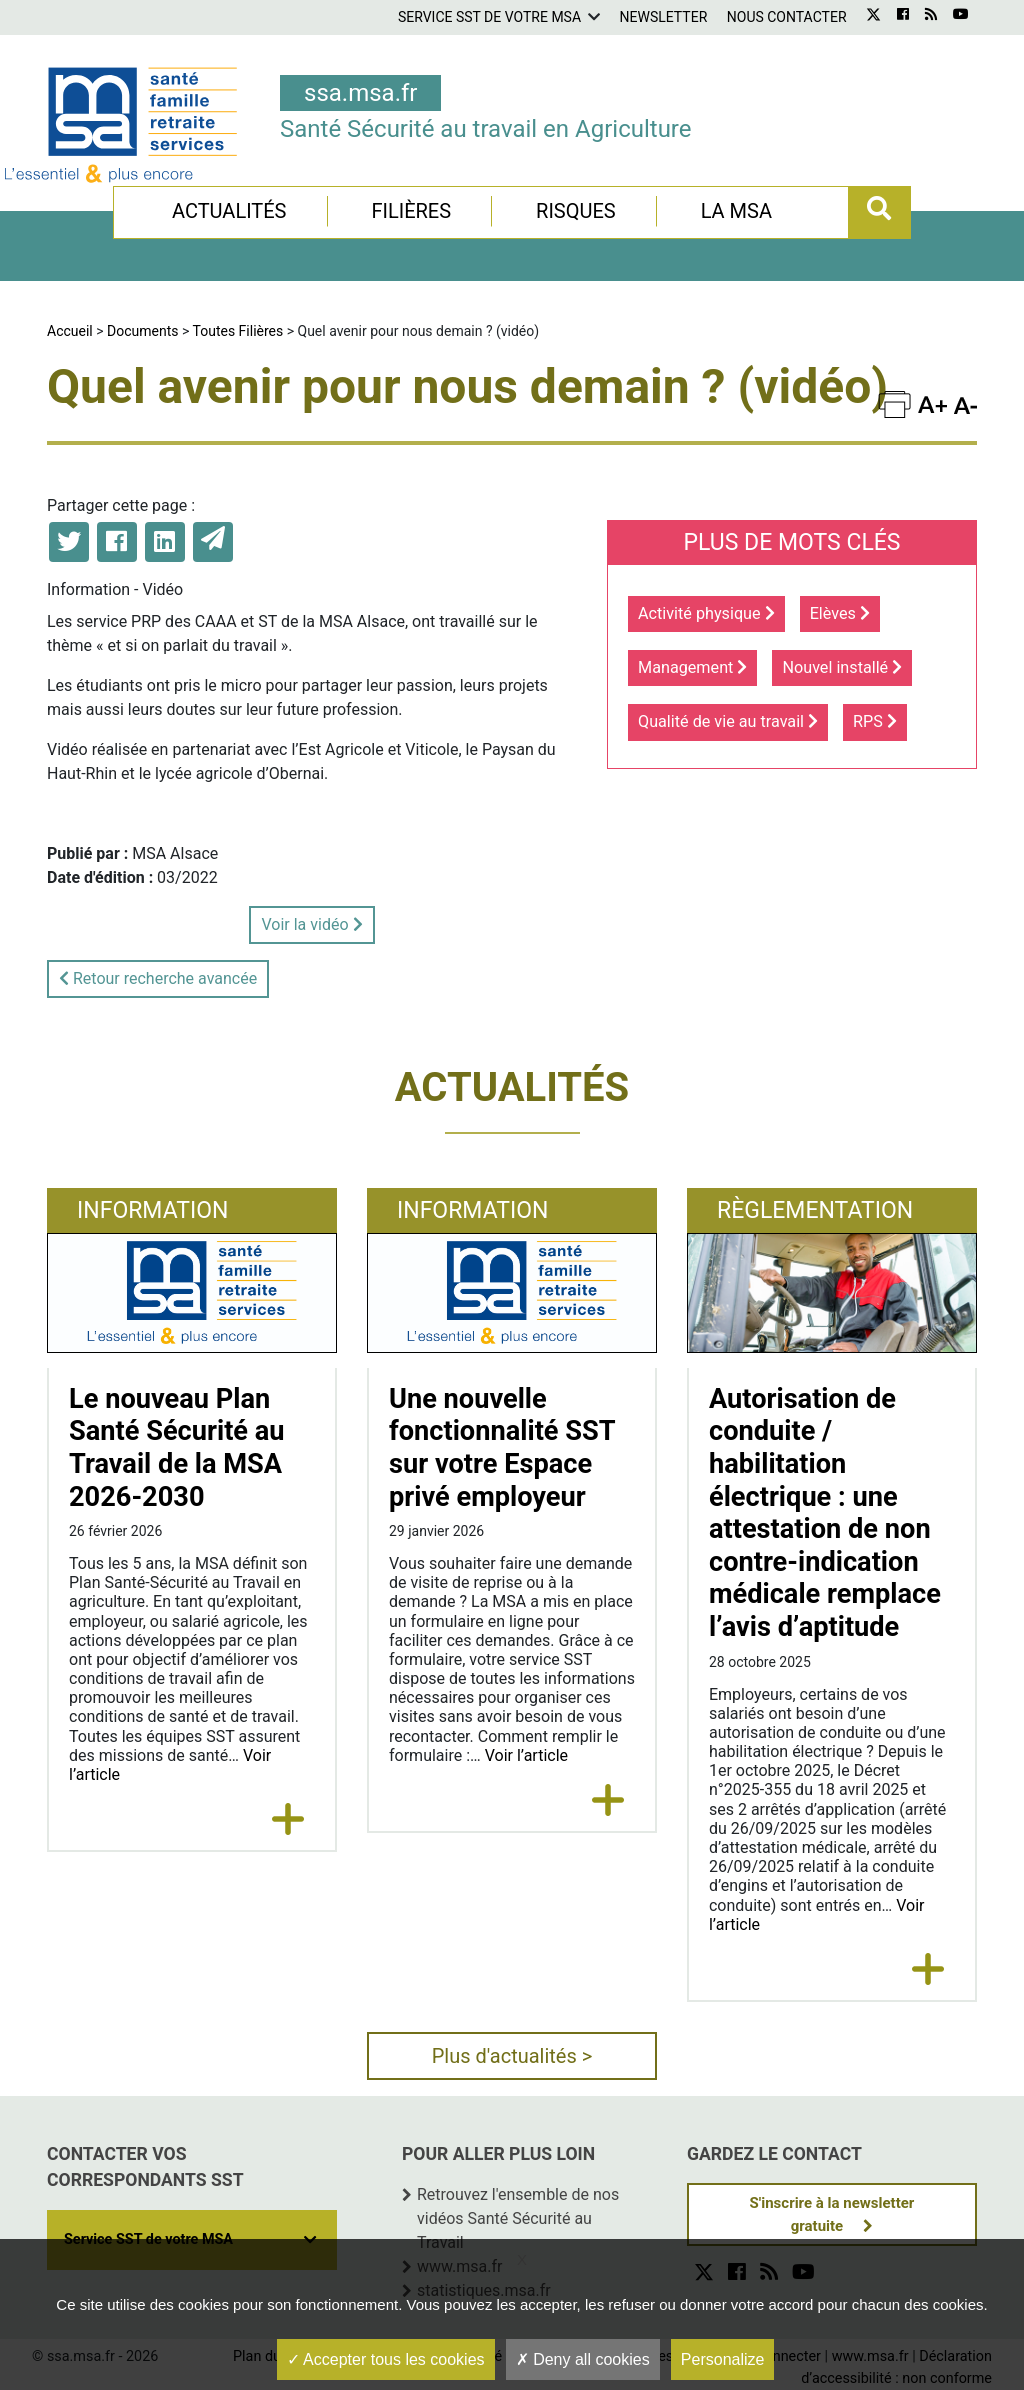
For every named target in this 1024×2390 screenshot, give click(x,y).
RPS (875, 721)
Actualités (229, 211)
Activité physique (706, 613)
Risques (576, 211)
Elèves (840, 613)
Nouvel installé (842, 667)
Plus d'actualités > (512, 2056)
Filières (411, 211)
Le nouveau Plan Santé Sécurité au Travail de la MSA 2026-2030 (177, 1448)
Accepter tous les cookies (386, 2359)
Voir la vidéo (311, 924)
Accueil (70, 331)
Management (692, 667)
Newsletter (664, 17)
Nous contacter (787, 17)
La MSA (736, 211)
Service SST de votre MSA (489, 17)
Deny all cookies (583, 2359)
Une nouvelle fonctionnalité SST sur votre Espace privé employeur (502, 1448)
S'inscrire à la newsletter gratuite (832, 2214)
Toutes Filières (238, 331)
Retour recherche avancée (158, 978)
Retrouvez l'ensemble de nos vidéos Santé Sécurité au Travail (518, 2218)
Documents (142, 331)
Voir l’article (526, 1755)
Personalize (723, 2359)
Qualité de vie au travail (728, 721)
